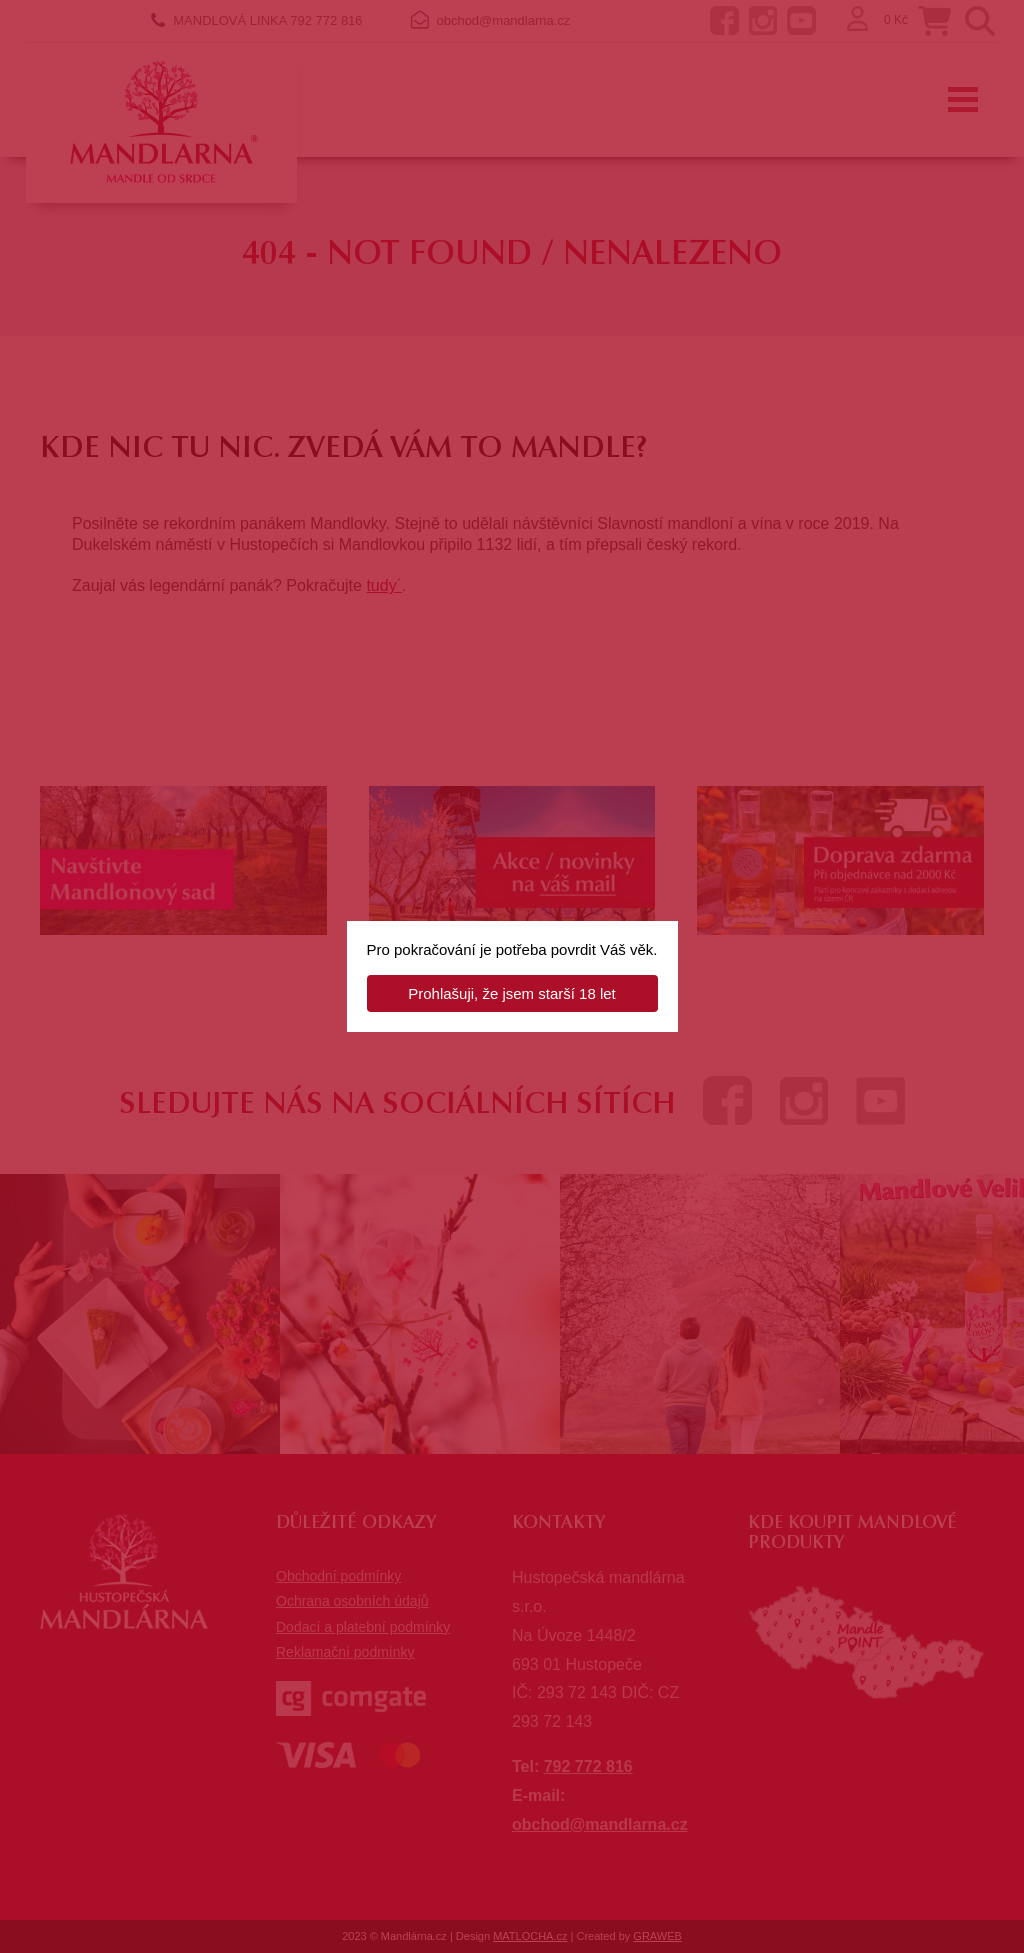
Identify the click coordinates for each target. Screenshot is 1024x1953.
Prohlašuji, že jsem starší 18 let (512, 993)
